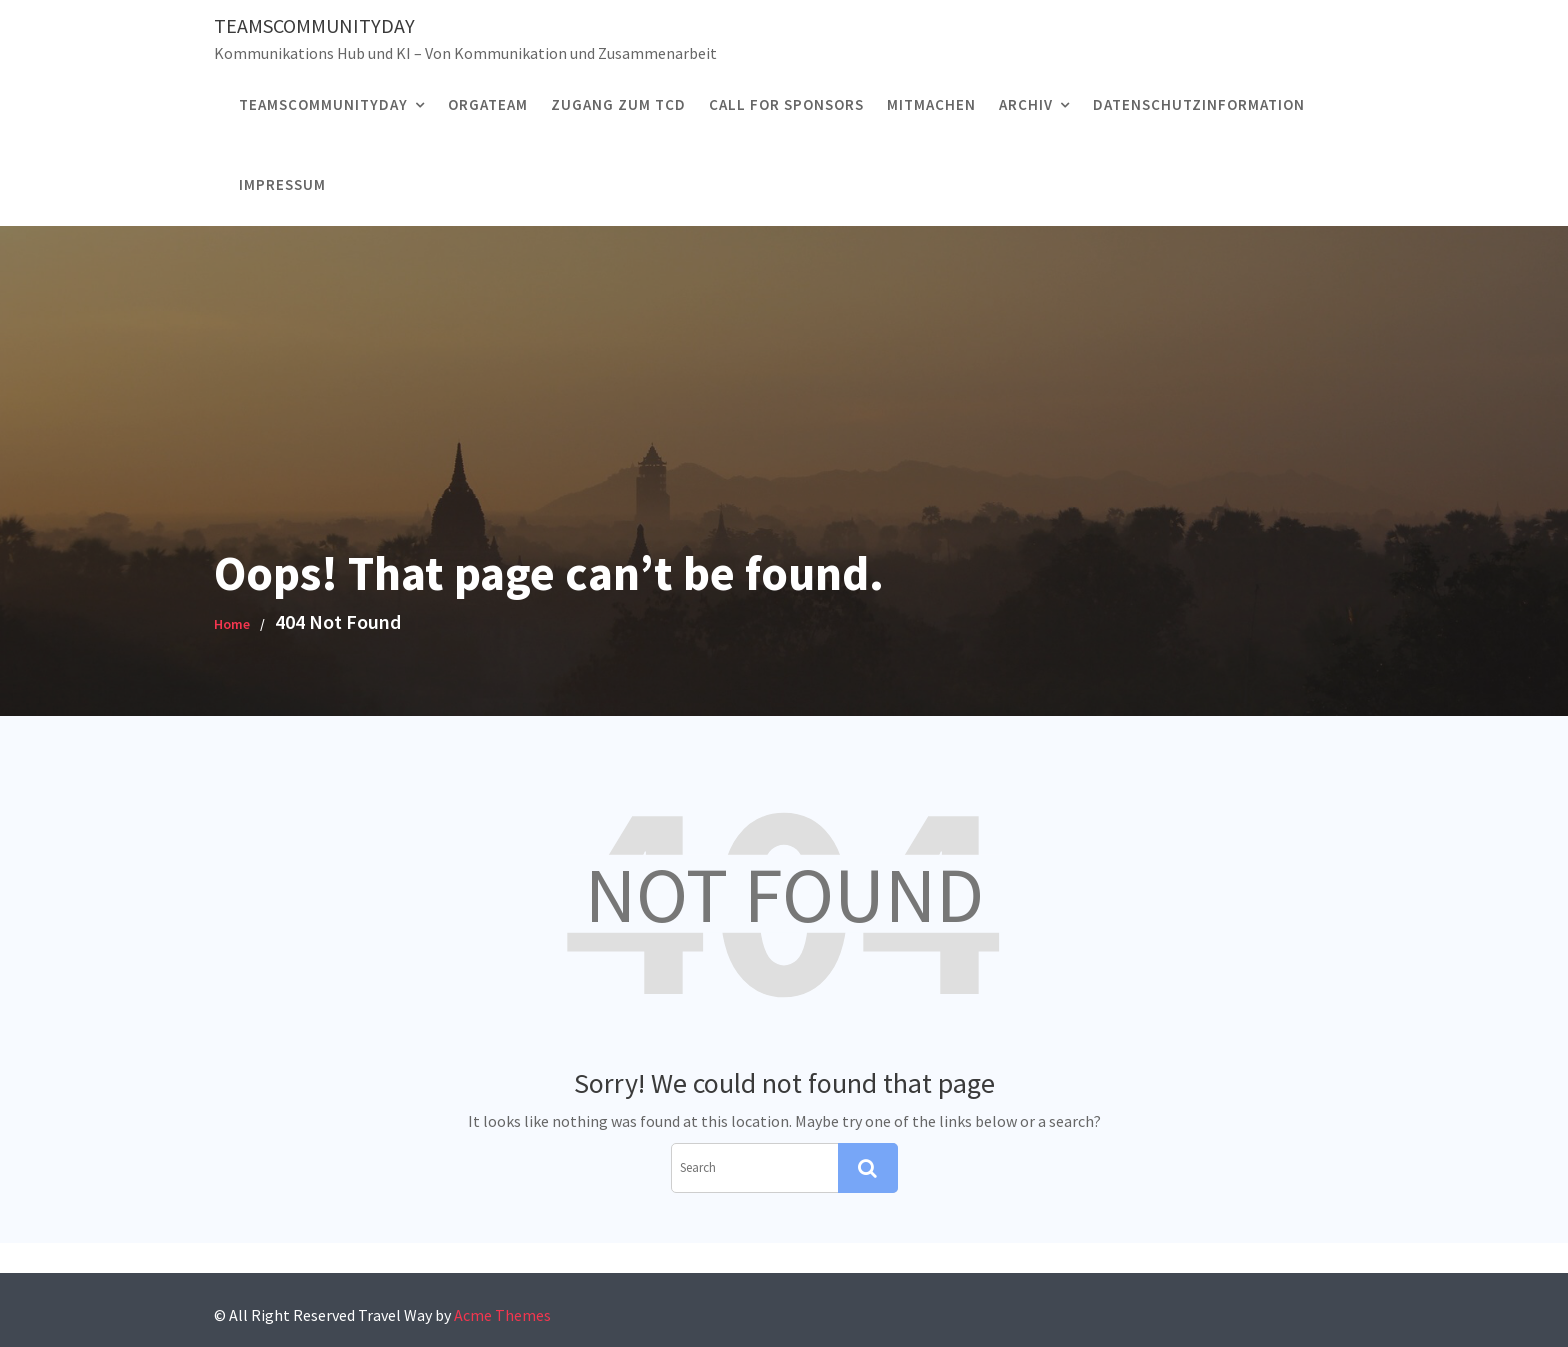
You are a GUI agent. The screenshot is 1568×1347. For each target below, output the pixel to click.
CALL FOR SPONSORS (786, 104)
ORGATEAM (488, 104)
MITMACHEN (931, 104)
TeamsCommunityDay (314, 25)
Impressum (282, 184)
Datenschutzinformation (1199, 104)
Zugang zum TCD (618, 104)
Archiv (1026, 104)
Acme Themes (502, 1315)
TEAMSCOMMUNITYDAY (323, 104)
